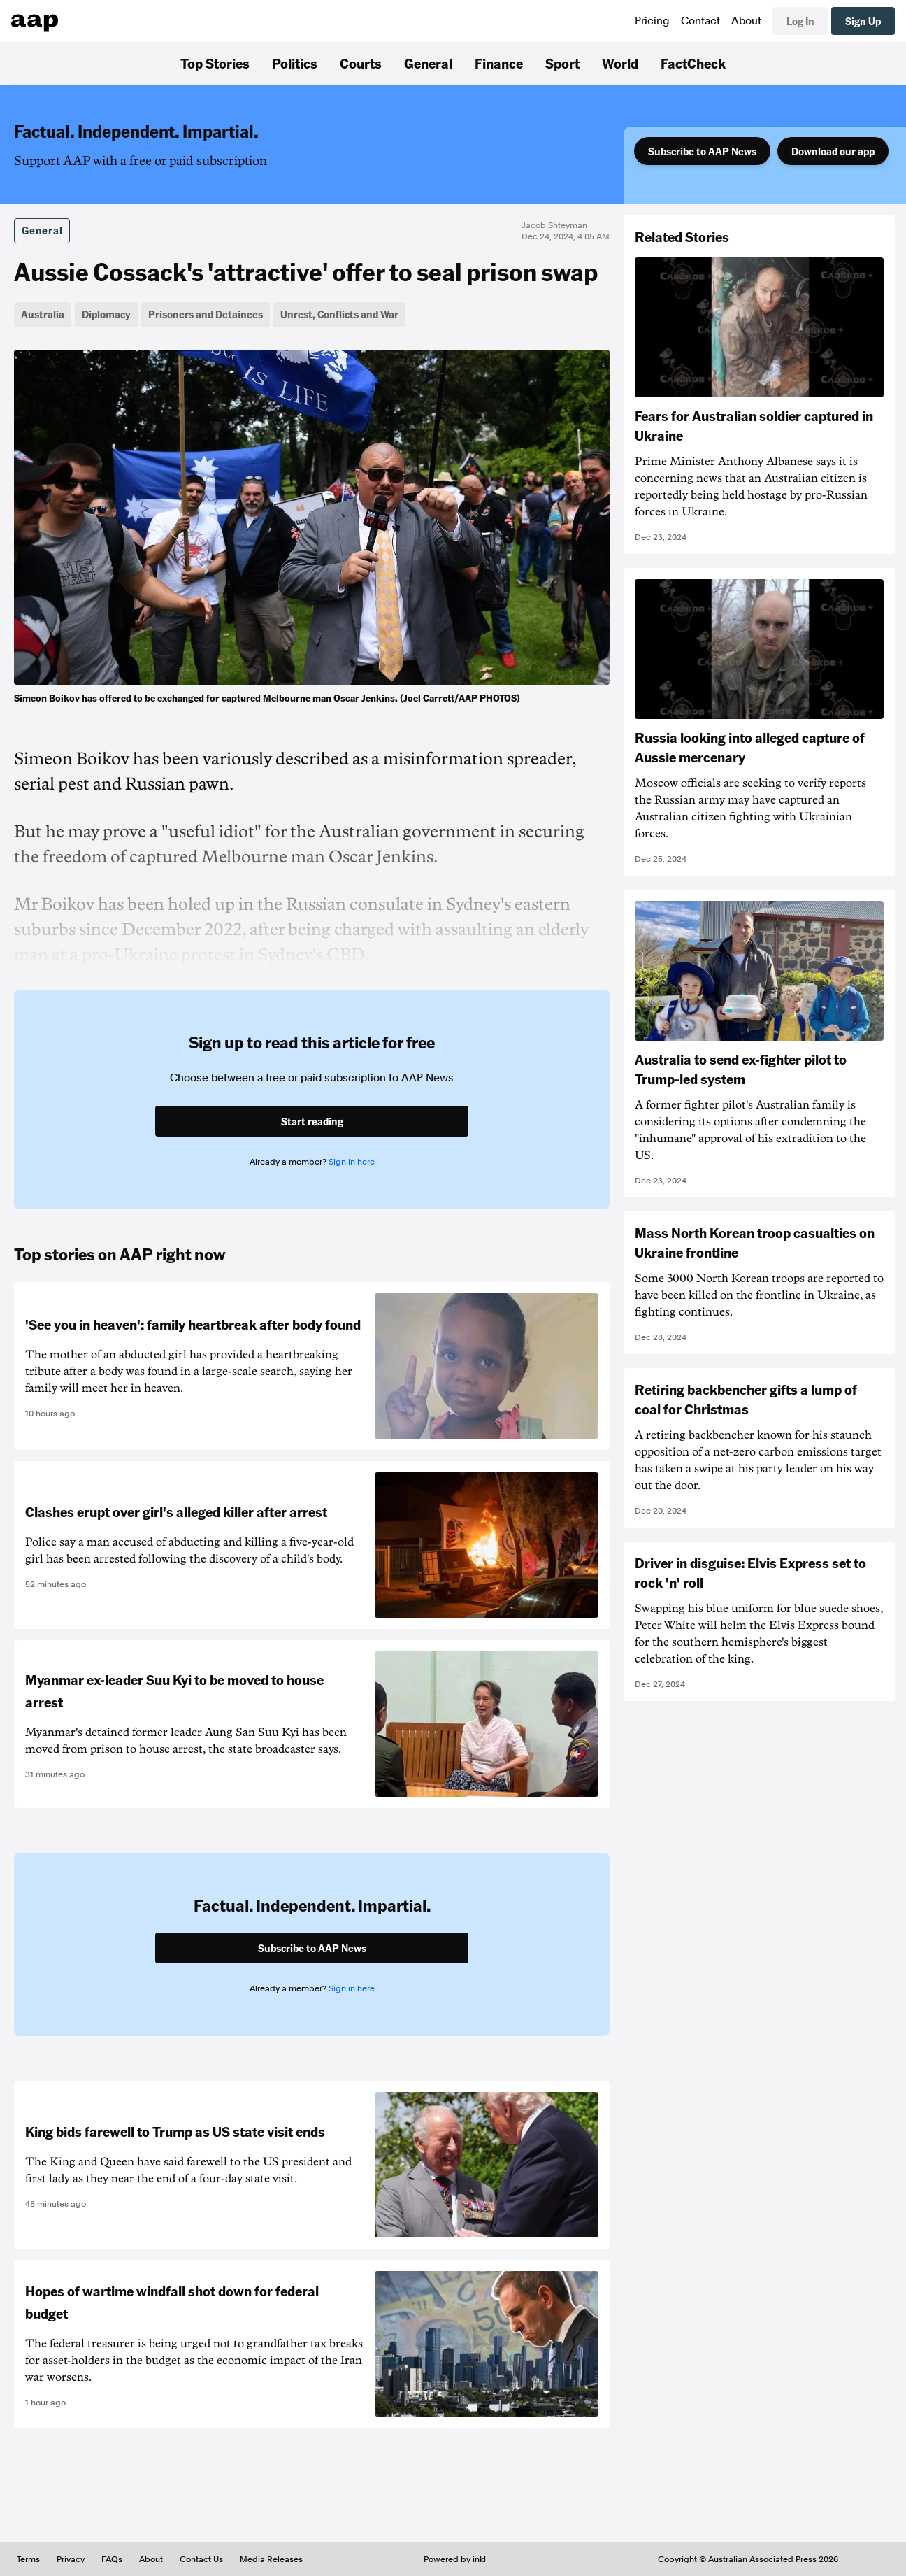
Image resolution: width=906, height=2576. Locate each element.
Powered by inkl (455, 2559)
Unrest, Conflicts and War (339, 314)
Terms (28, 2559)
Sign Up (863, 21)
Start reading (312, 1121)
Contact (700, 21)
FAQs (111, 2559)
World (620, 63)
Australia (42, 314)
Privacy (71, 2559)
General (428, 63)
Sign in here (352, 1162)
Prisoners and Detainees (205, 314)
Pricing (652, 21)
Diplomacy (106, 314)
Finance (499, 63)
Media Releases (271, 2559)
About (746, 21)
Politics (294, 63)
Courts (361, 63)
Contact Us (201, 2559)
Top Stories (215, 63)
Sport (562, 63)
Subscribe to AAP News (702, 151)
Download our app (833, 151)
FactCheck (693, 63)
